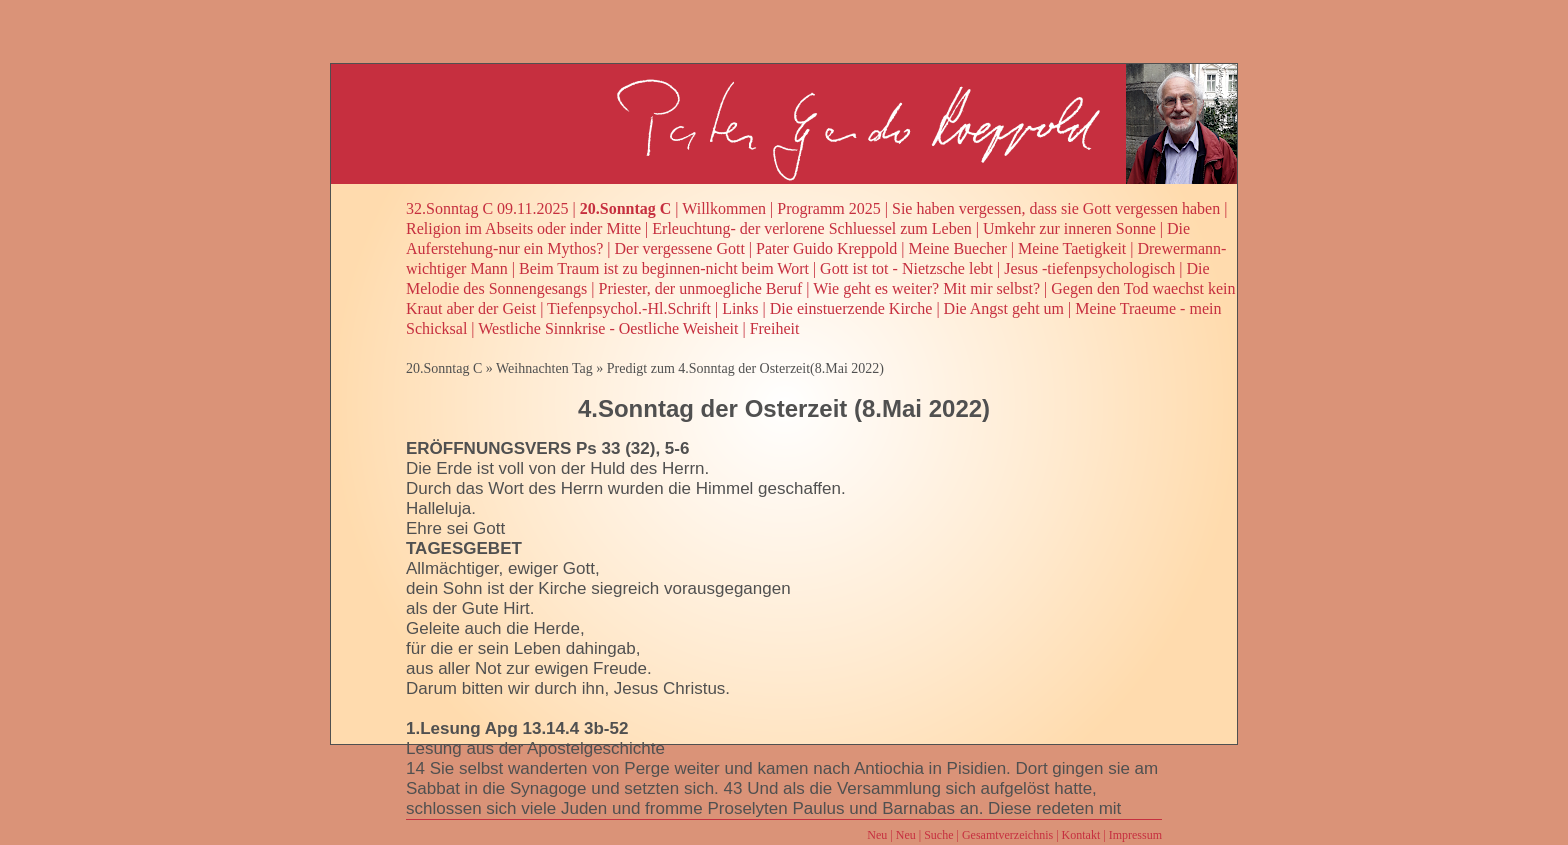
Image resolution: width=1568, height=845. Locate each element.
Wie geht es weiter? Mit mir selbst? (926, 288)
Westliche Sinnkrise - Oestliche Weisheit (608, 328)
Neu (877, 835)
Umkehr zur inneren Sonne (1069, 228)
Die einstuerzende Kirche (851, 308)
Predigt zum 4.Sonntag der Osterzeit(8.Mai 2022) (745, 368)
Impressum (1135, 835)
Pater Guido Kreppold (826, 248)
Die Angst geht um (1004, 308)
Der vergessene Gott (680, 248)
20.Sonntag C (626, 208)
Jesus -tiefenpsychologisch (1089, 268)
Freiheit (775, 328)
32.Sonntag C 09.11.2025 (487, 208)
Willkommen (724, 208)
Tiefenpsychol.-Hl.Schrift (629, 308)
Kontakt (1081, 835)
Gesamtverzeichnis (1007, 835)
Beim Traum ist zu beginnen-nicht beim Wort (664, 268)
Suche (938, 835)
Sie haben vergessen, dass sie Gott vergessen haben (1056, 208)
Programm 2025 (829, 208)
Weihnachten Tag (544, 368)
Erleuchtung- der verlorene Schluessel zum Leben (811, 228)
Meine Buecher (958, 248)
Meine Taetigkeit (1072, 248)
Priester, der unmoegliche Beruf (701, 288)
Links (740, 308)
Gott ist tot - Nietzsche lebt (906, 268)
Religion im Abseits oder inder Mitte (523, 228)
